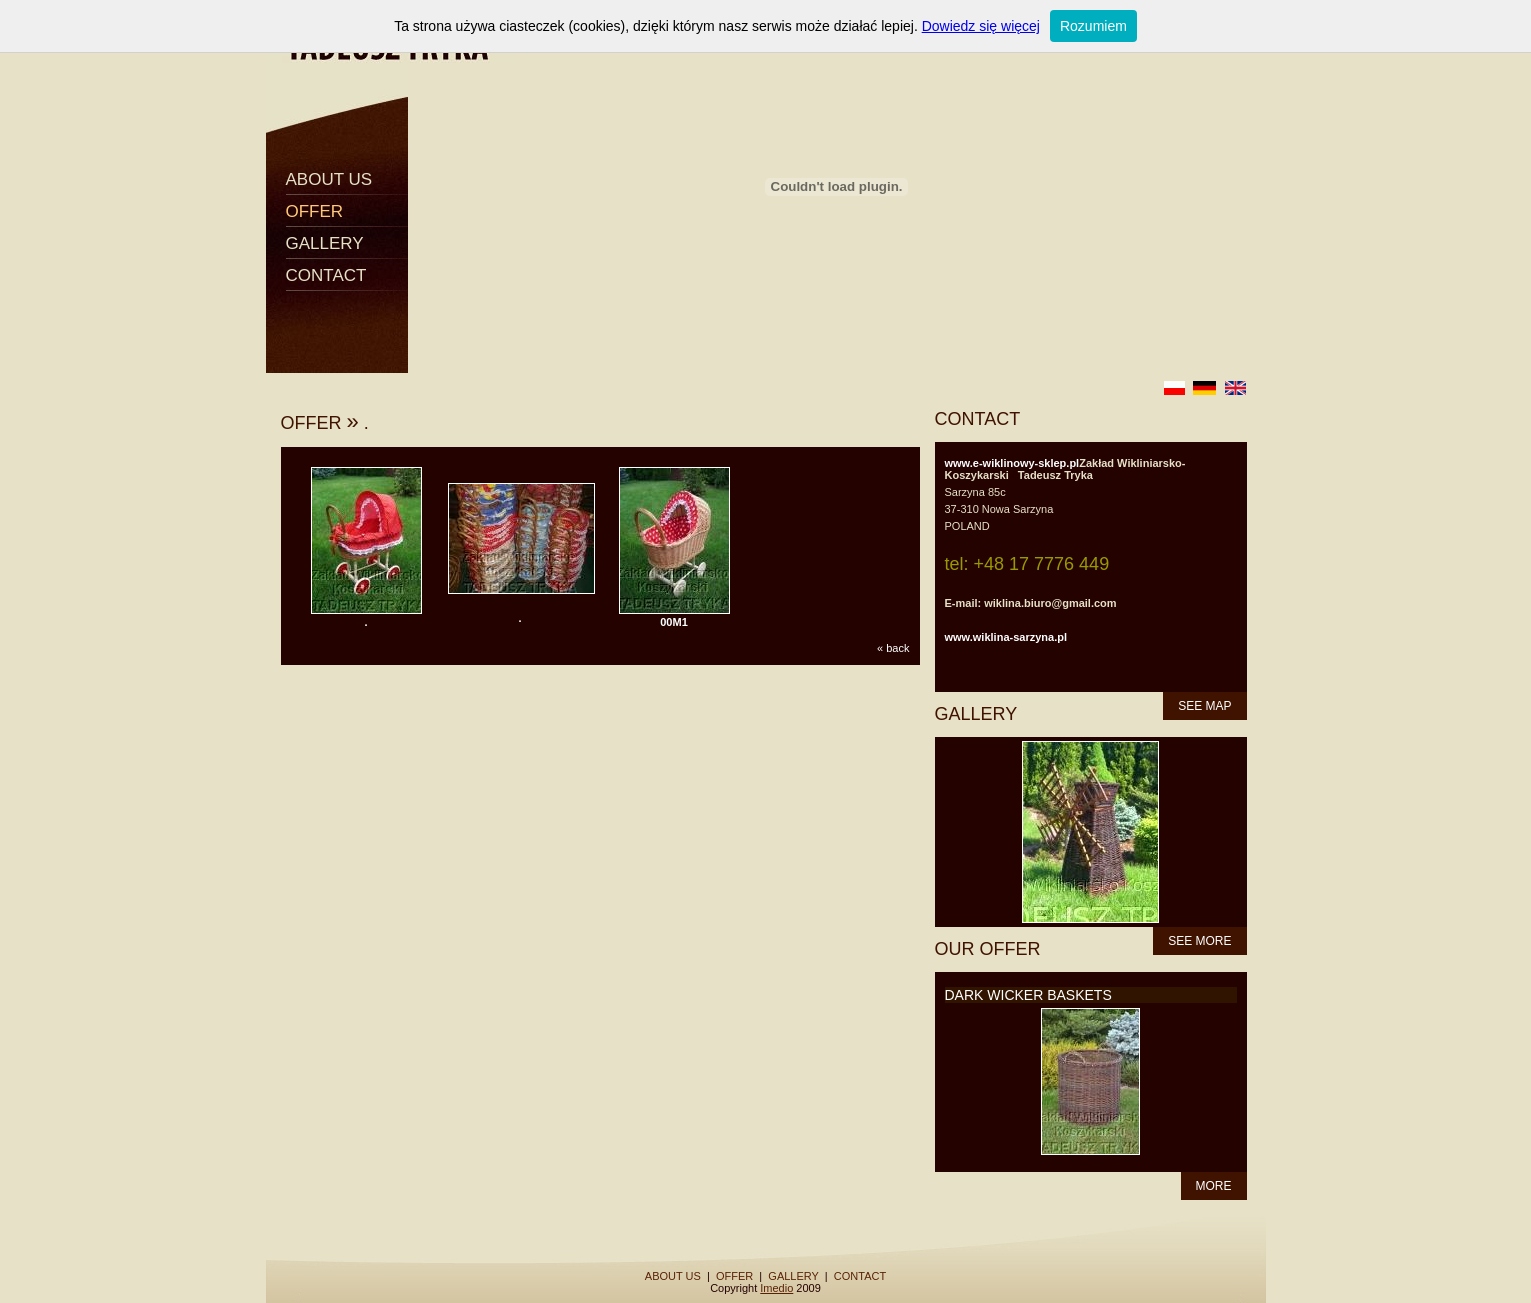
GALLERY (325, 243)
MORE (1214, 1186)
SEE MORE (1199, 941)
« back (893, 648)
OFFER (315, 211)
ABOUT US (329, 179)
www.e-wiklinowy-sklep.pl (1012, 463)
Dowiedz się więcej (981, 26)
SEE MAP (1204, 706)
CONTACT (326, 275)
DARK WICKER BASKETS (1028, 995)
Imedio (776, 1288)
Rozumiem (1093, 26)
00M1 (674, 622)
